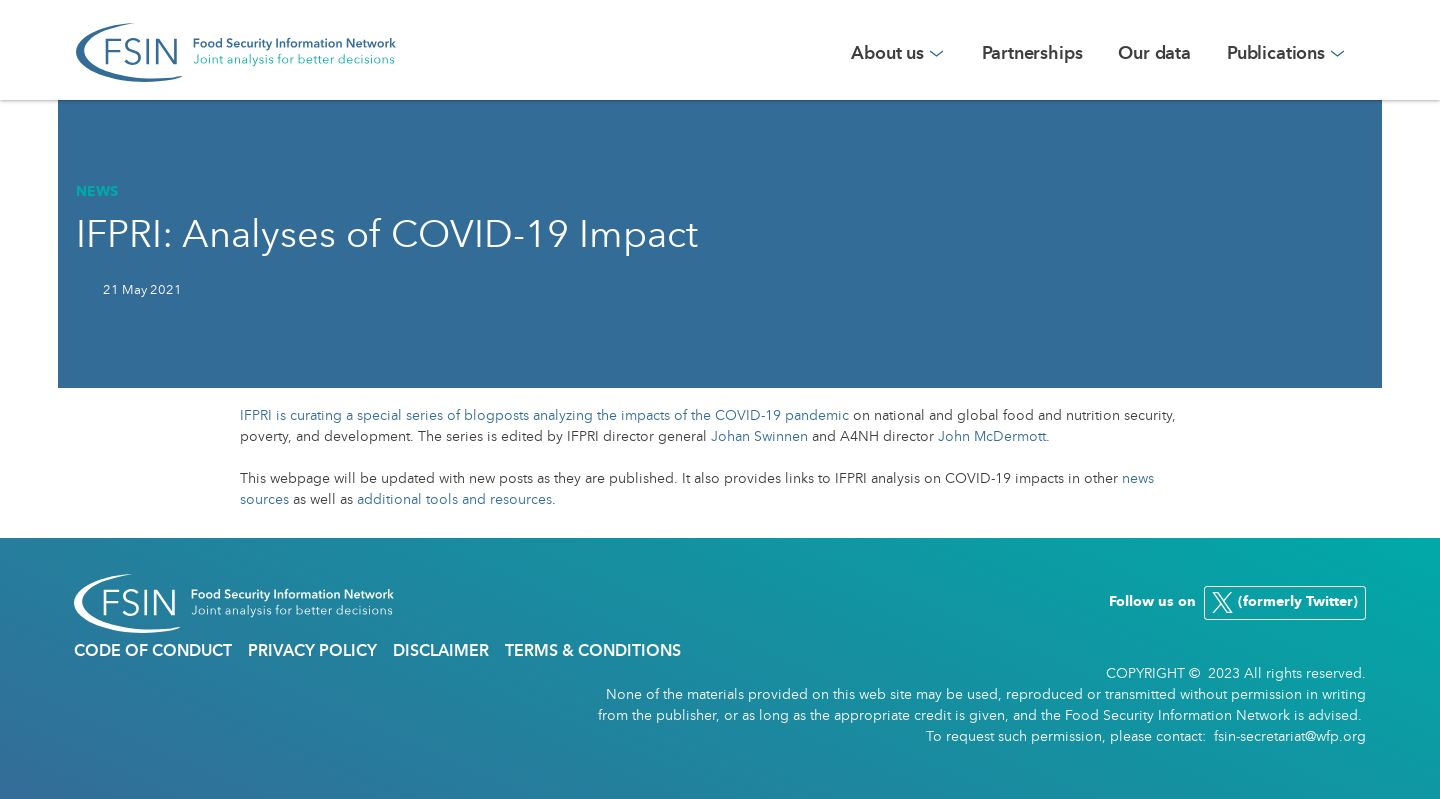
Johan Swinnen (759, 437)
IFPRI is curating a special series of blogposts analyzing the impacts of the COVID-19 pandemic (546, 416)
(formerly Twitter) (1281, 603)
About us (887, 54)
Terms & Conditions (593, 652)
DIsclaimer (441, 652)
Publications (1276, 54)
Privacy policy (312, 652)
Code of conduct (153, 652)
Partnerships (1032, 54)
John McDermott (992, 437)
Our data (1154, 54)
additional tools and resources (454, 500)
